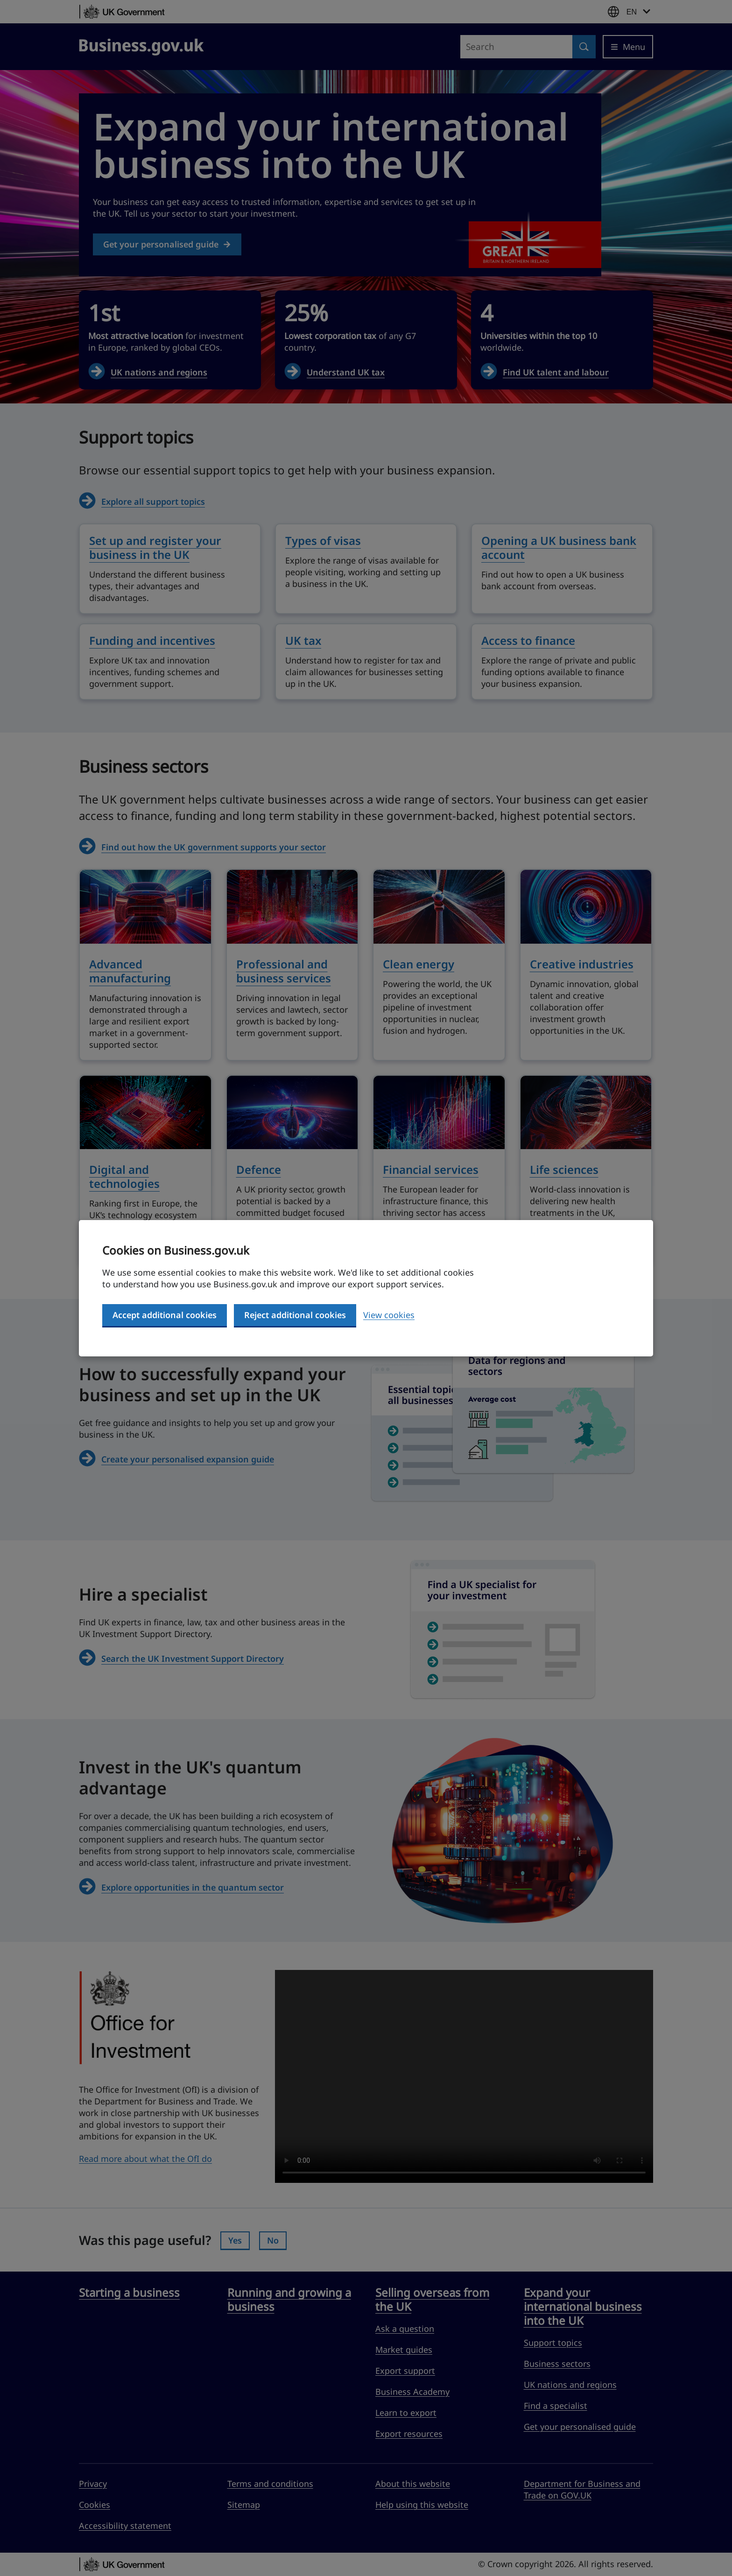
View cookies (389, 1314)
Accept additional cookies (165, 1314)
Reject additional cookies (295, 1314)
